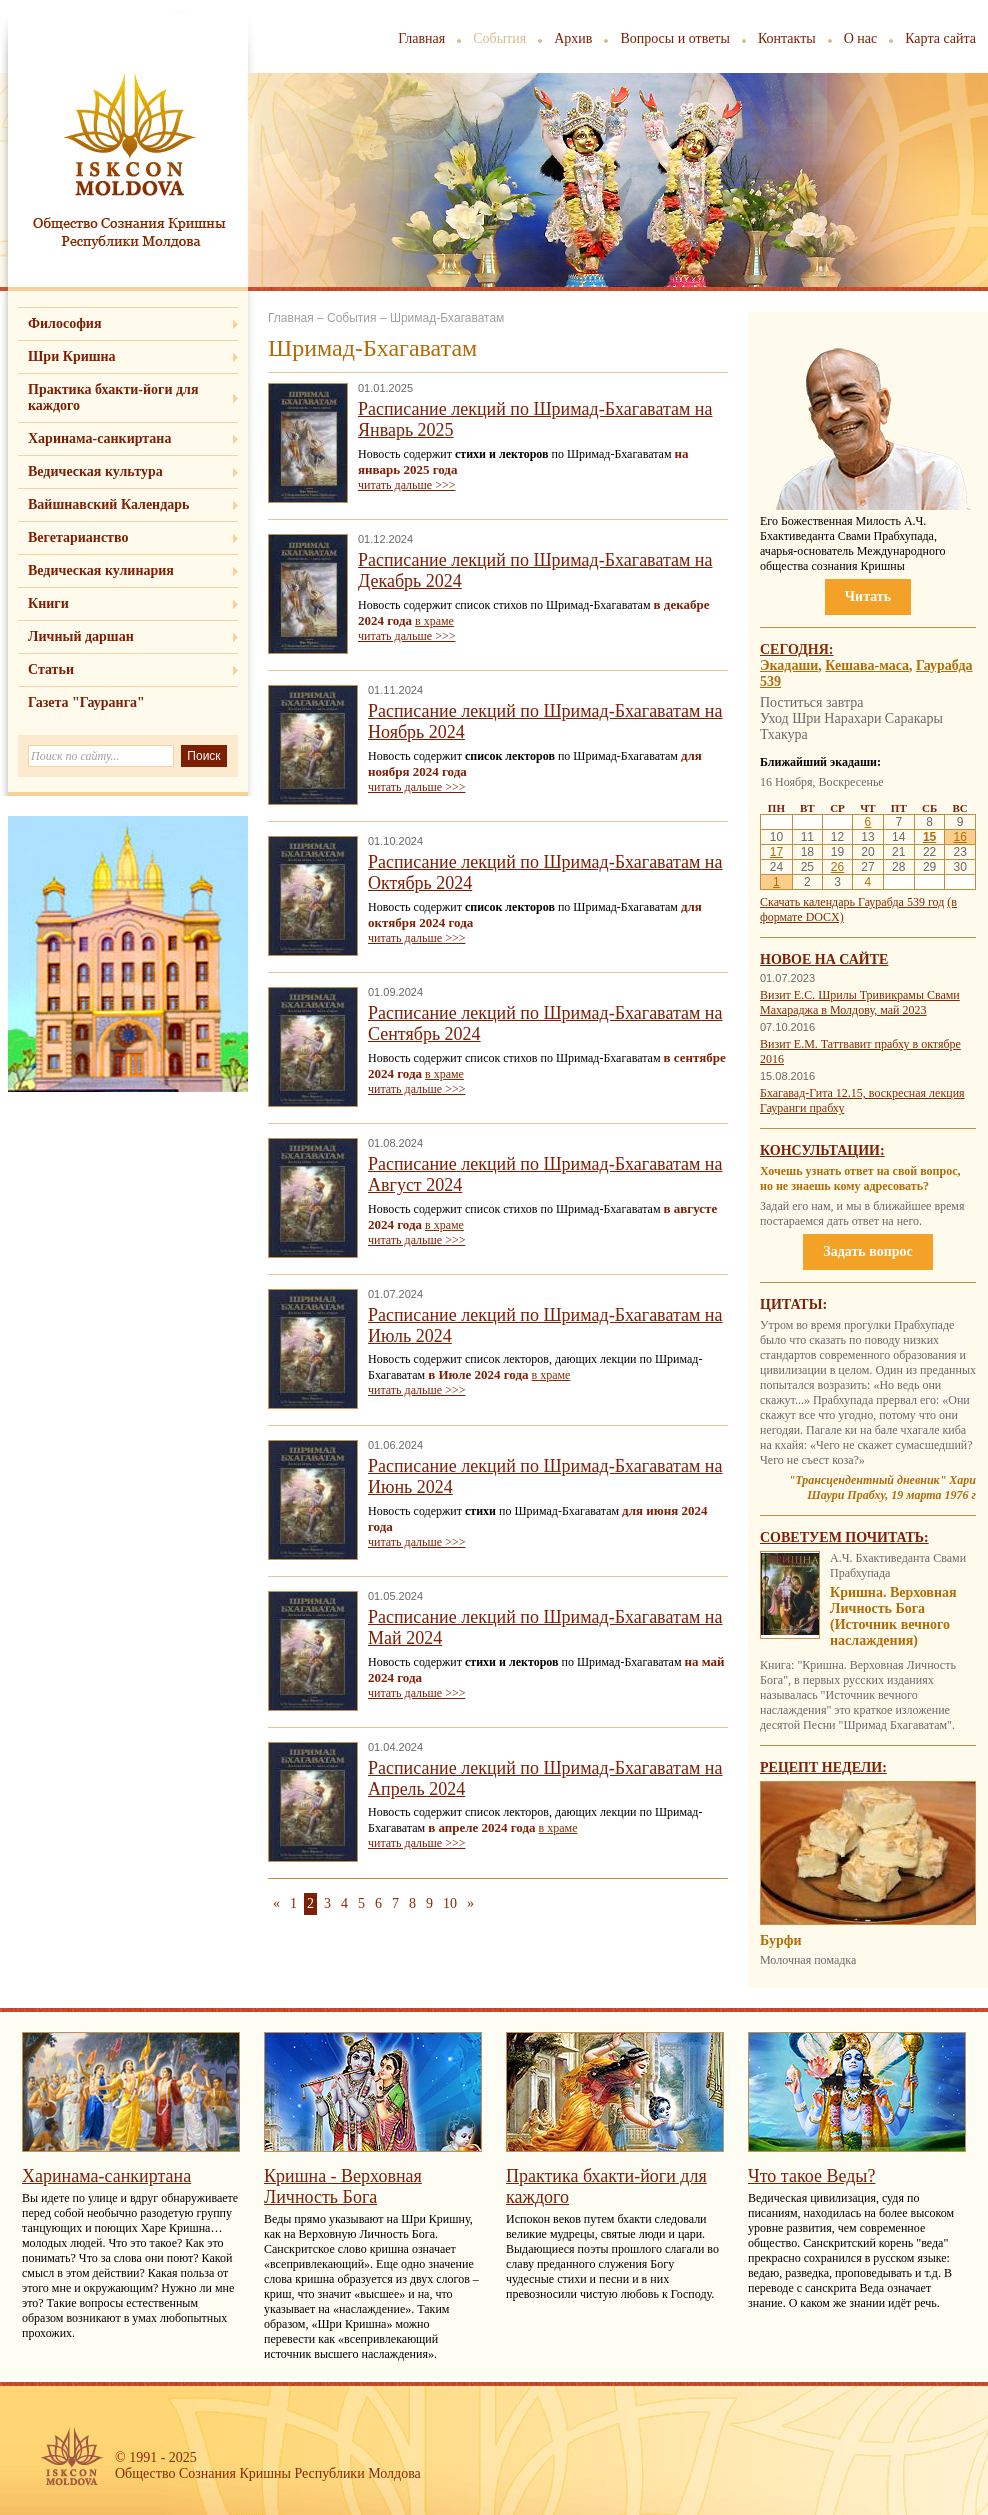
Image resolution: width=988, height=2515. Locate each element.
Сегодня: (797, 649)
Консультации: (822, 1150)
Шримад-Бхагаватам (447, 318)
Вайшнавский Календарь (108, 504)
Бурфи (780, 1940)
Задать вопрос (867, 1251)
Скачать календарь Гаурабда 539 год (852, 902)
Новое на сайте (824, 959)
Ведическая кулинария (101, 570)
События (499, 38)
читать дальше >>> (406, 485)
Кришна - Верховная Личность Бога (343, 2186)
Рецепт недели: (823, 1767)
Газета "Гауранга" (86, 702)
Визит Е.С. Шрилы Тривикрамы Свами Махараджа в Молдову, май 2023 (860, 1002)
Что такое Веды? (811, 2176)
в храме (434, 621)
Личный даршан (81, 636)
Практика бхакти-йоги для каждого (113, 397)
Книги (48, 603)
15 (929, 837)
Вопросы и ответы (675, 38)
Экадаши (789, 665)
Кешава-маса (867, 665)
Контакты (787, 38)
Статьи (51, 669)
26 (837, 867)
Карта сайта (940, 38)
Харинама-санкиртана (99, 438)
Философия (65, 323)
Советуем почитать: (844, 1537)
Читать (868, 596)
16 (959, 837)
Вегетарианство (78, 537)
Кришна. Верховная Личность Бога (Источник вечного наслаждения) (893, 1616)
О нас (861, 38)
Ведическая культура (95, 471)
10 (450, 1903)
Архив (573, 38)
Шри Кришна (72, 356)
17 (776, 852)
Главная (421, 38)
